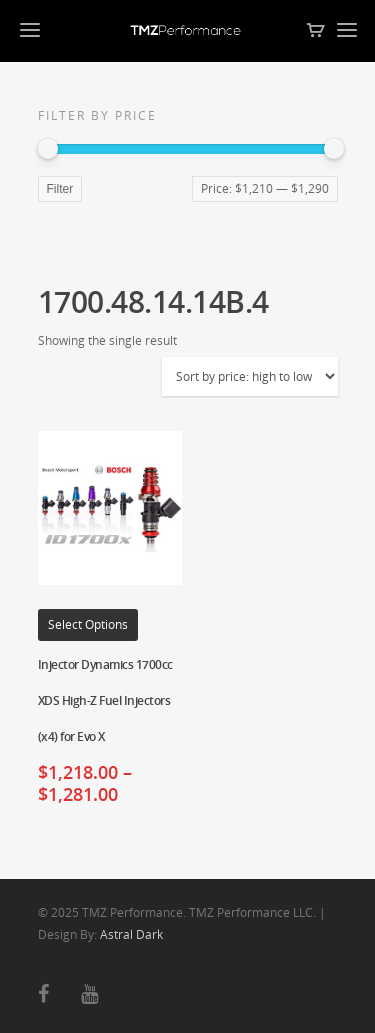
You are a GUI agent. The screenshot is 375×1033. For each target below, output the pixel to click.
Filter (60, 189)
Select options (88, 624)
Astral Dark (131, 934)
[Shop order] (250, 376)
